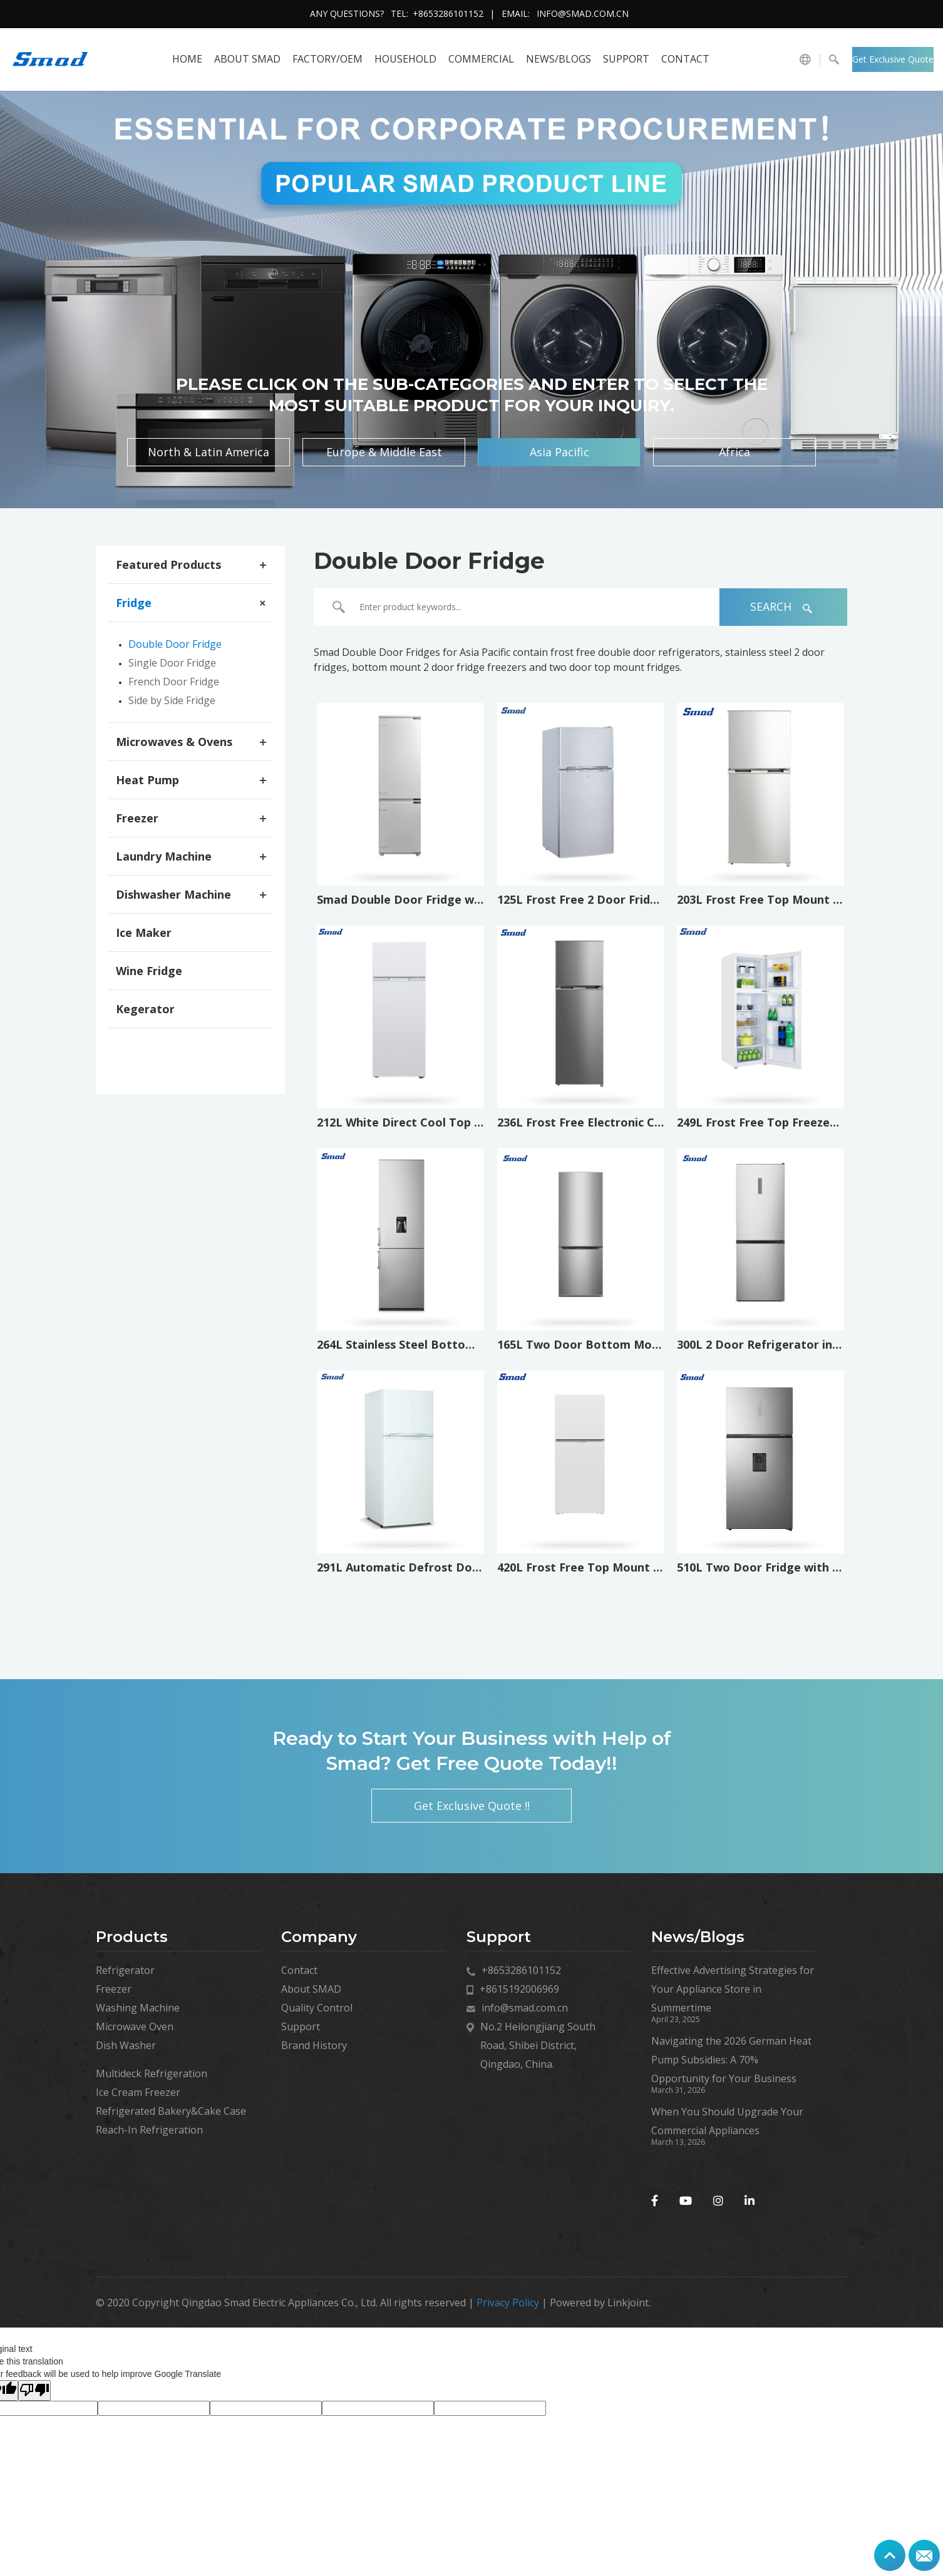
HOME (187, 58)
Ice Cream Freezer (138, 2092)
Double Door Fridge (175, 644)
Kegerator (145, 1008)
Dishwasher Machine (173, 894)
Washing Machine (138, 2008)
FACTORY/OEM (327, 58)
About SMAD (247, 58)
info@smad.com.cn (583, 13)
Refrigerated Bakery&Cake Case (171, 2111)
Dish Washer (126, 2045)
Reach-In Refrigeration (149, 2130)
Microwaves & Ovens (174, 741)
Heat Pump (147, 779)
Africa (734, 451)
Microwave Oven (134, 2026)
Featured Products (168, 564)
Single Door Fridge (172, 663)
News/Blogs (558, 58)
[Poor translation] (34, 2390)
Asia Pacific (559, 451)
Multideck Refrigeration (151, 2073)
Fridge (134, 602)
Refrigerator (125, 1970)
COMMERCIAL (481, 58)
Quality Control (317, 2008)
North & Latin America (208, 451)
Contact (685, 58)
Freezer (137, 817)
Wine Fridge (149, 970)
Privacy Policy (508, 2302)
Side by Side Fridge (171, 700)
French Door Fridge (173, 681)
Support (626, 58)
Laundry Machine (164, 856)
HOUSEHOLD (405, 58)
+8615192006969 (519, 1989)
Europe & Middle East (384, 451)
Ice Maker (144, 932)
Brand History (314, 2045)
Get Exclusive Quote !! (893, 62)
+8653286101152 (448, 13)
